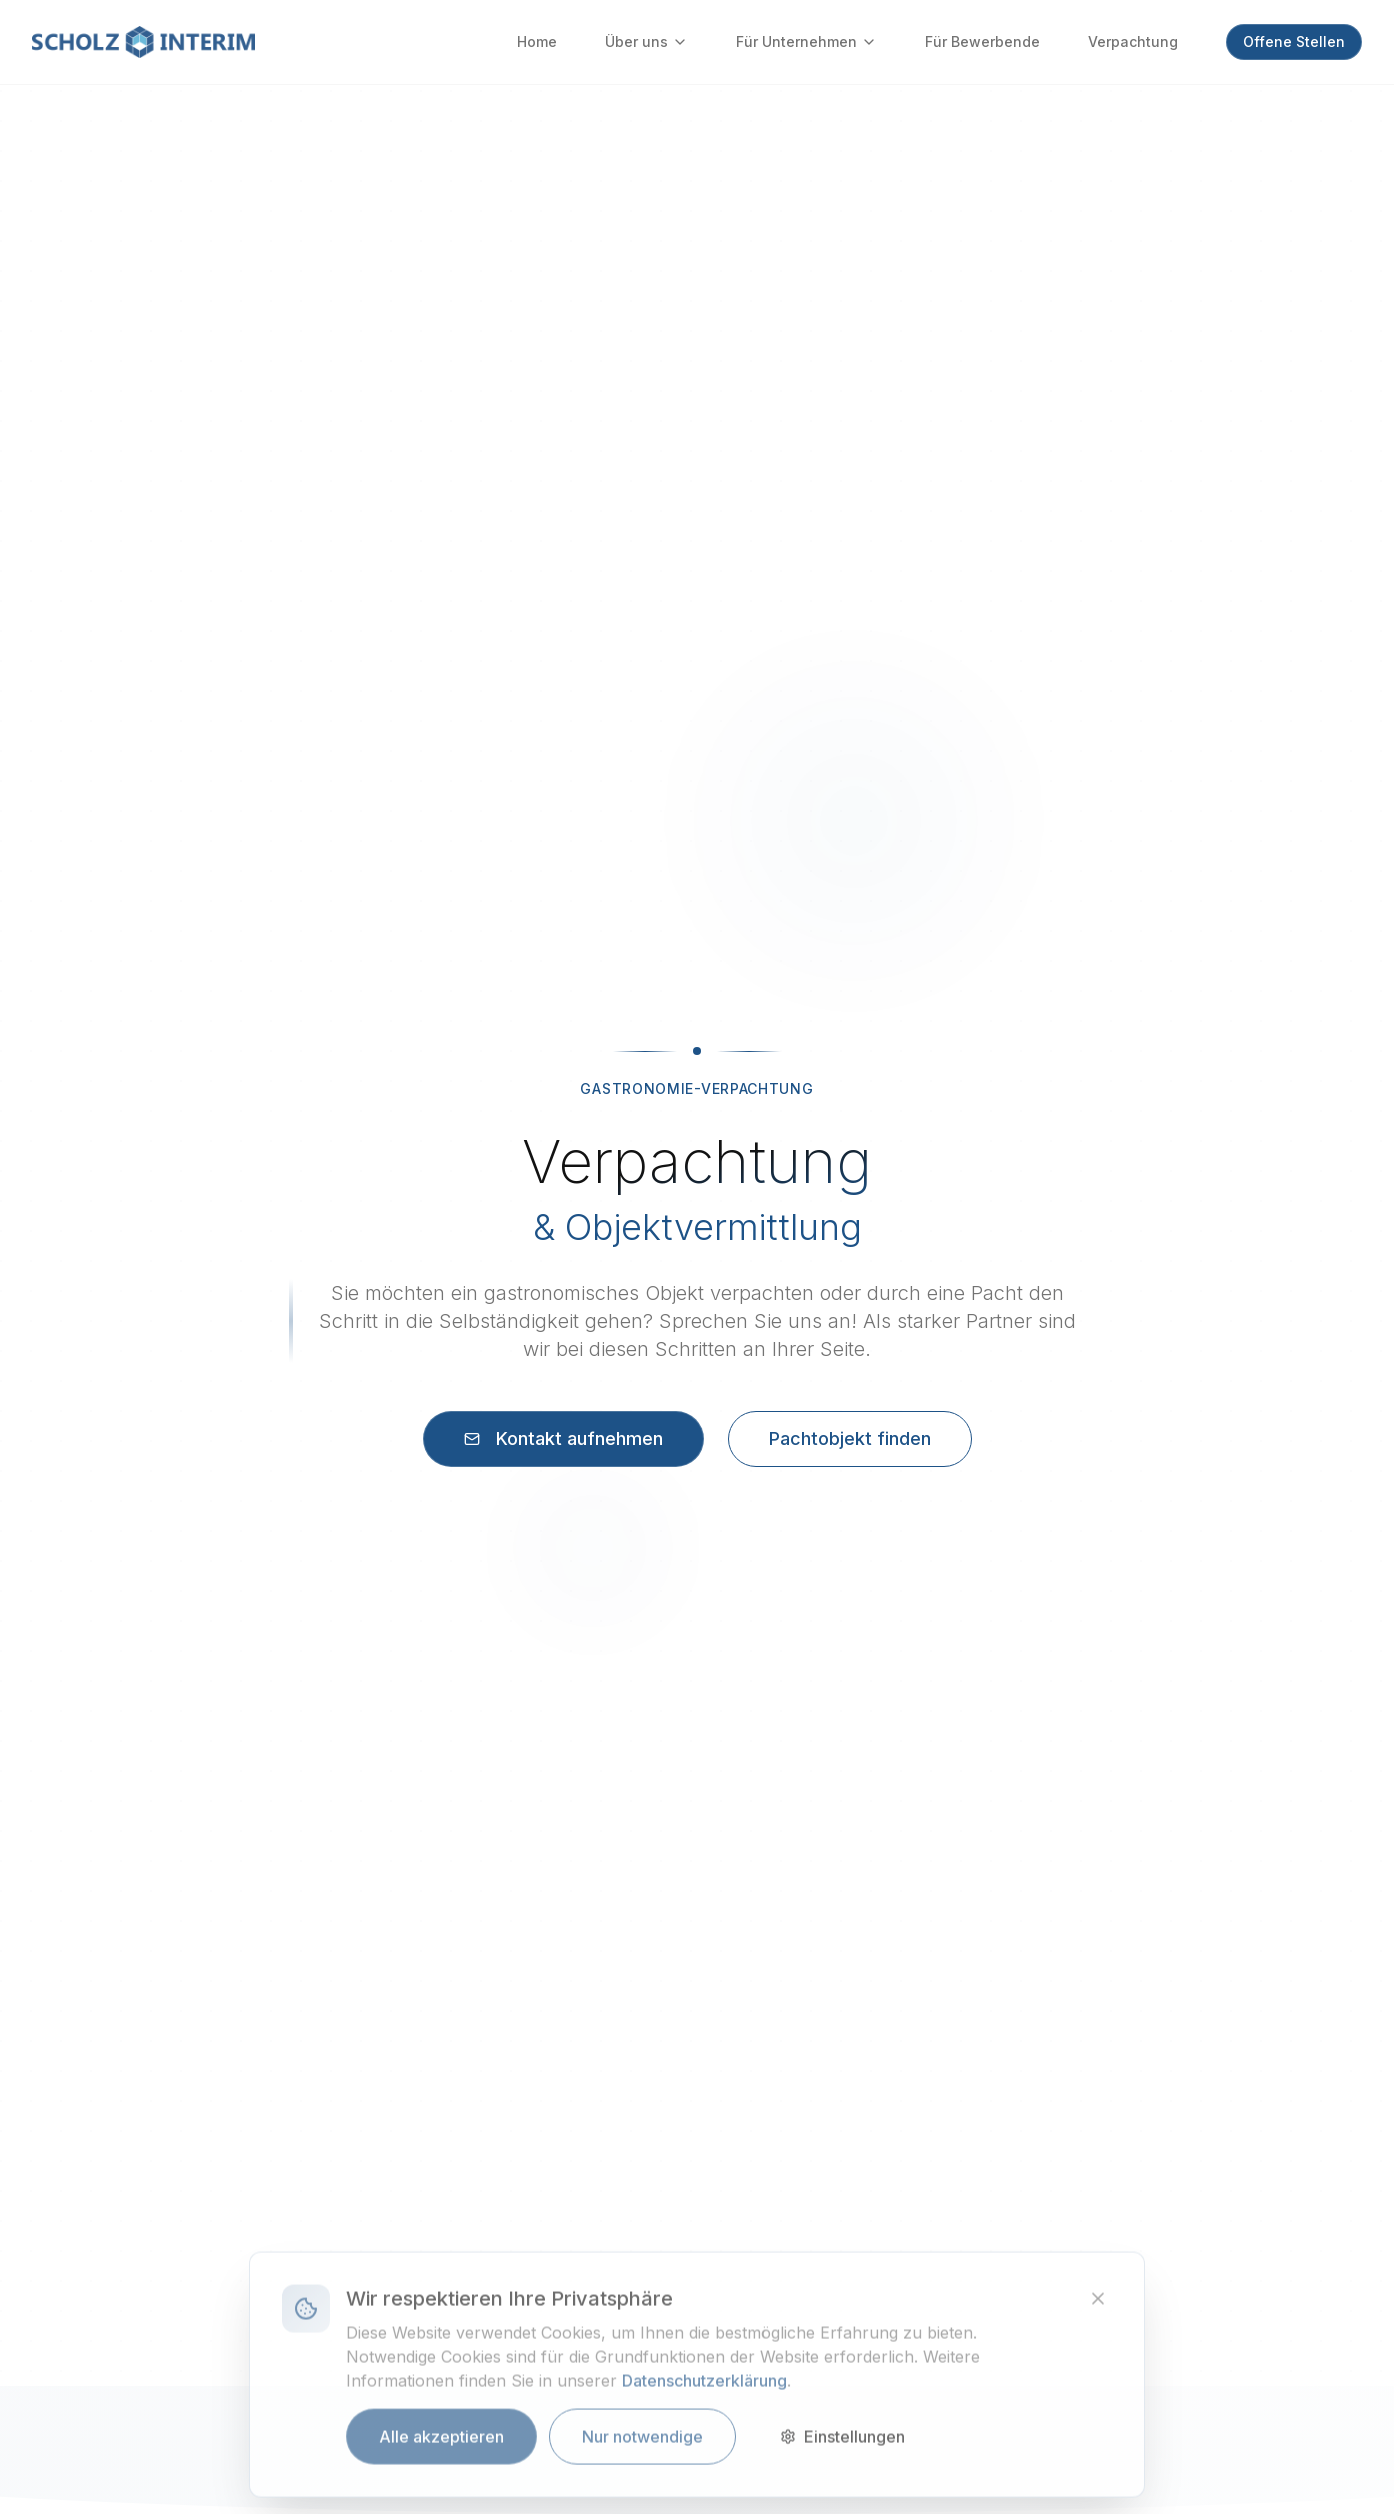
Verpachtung (1133, 41)
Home (537, 41)
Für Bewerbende (982, 41)
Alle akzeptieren (441, 2445)
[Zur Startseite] (143, 42)
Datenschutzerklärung (704, 2389)
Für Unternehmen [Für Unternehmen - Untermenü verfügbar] (806, 41)
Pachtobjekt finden (850, 1438)
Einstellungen (842, 2445)
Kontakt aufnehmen (563, 1438)
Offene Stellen (1294, 41)
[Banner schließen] (1098, 2307)
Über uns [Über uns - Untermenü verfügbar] (646, 41)
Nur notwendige (642, 2445)
